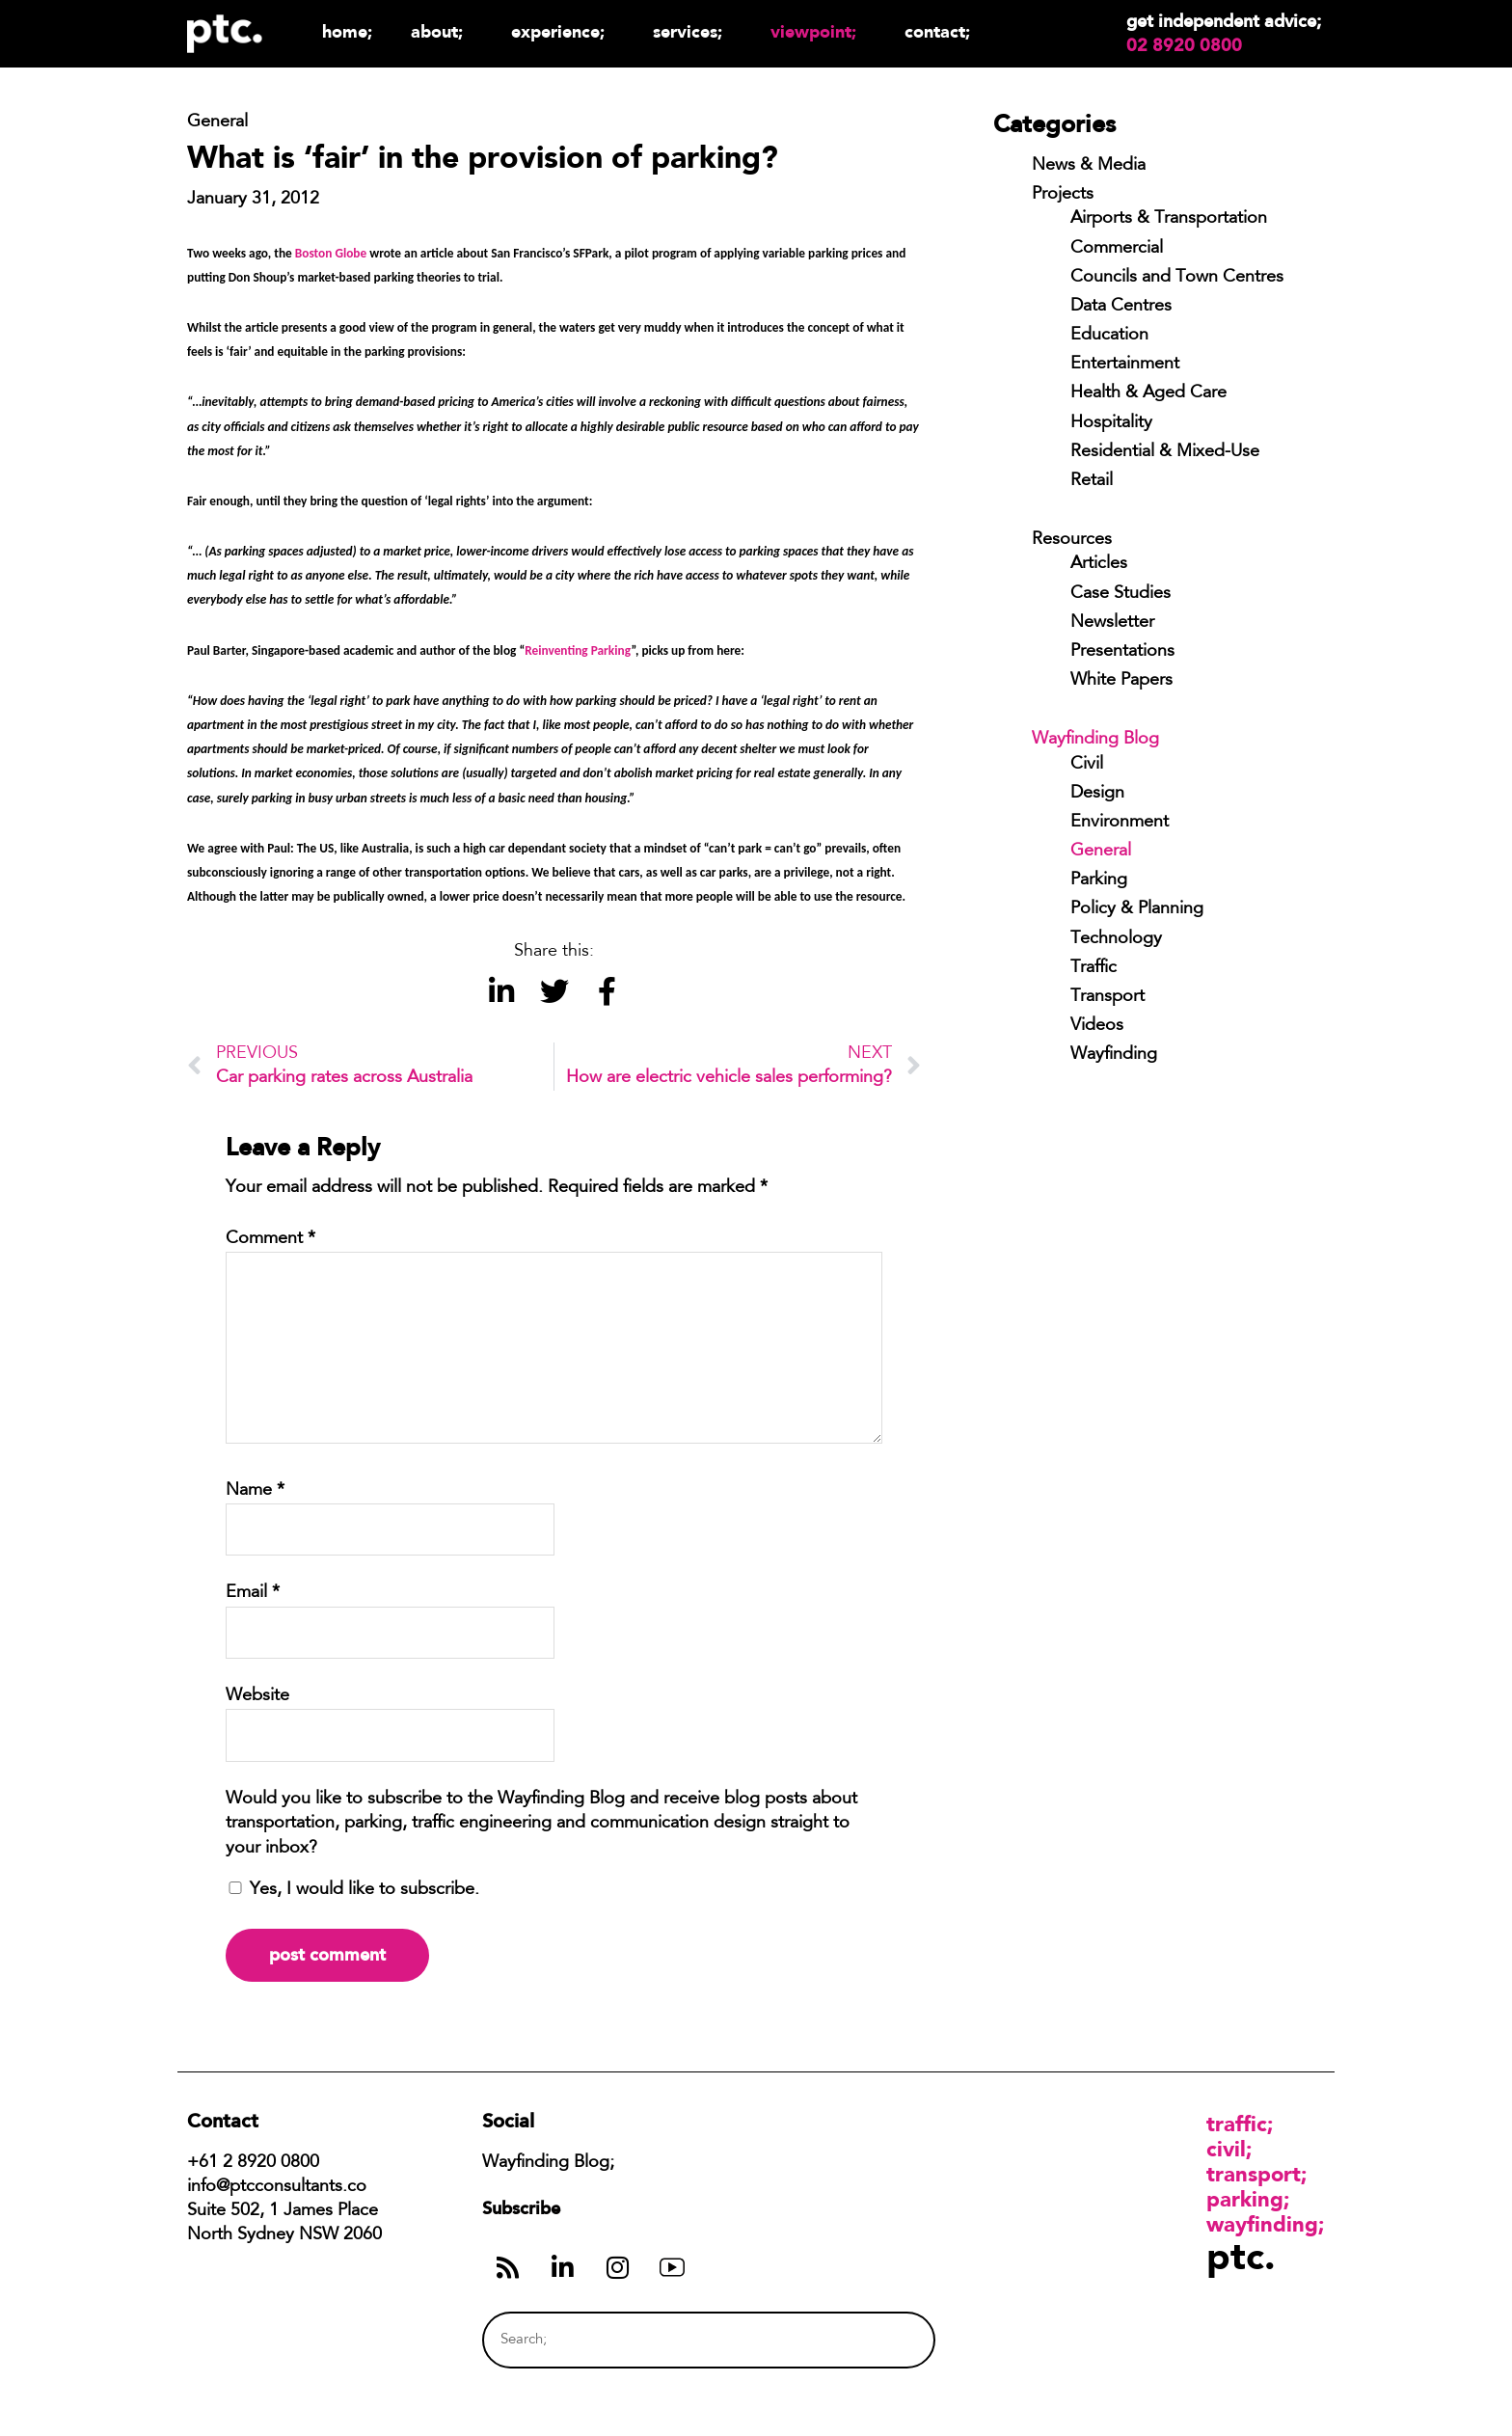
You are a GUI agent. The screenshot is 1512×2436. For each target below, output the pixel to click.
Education (1109, 335)
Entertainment (1124, 364)
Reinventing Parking (578, 650)
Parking (1098, 880)
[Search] (884, 2340)
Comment (270, 1239)
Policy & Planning (1136, 909)
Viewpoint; (818, 31)
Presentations (1122, 652)
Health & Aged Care (1148, 393)
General (1100, 851)
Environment (1119, 822)
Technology (1116, 939)
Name (255, 1491)
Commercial (1116, 248)
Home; (347, 31)
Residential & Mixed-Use (1164, 452)
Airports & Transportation (1168, 219)
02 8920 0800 (1184, 45)
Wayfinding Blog (1095, 739)
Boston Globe (330, 253)
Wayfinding (1113, 1055)
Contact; (937, 31)
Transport (1107, 997)
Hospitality (1111, 423)
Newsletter (1112, 623)
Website (257, 1696)
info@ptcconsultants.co (276, 2187)
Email (253, 1593)
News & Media (1089, 166)
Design (1097, 793)
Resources (1072, 540)
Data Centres (1121, 306)
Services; (692, 31)
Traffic (1093, 968)
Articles (1098, 564)
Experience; (562, 31)
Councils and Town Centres (1176, 277)
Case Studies (1120, 594)
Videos (1096, 1026)
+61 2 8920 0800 (253, 2163)
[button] (501, 992)
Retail (1091, 481)
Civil (1086, 764)
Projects (1063, 194)
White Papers (1121, 681)
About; (441, 31)
